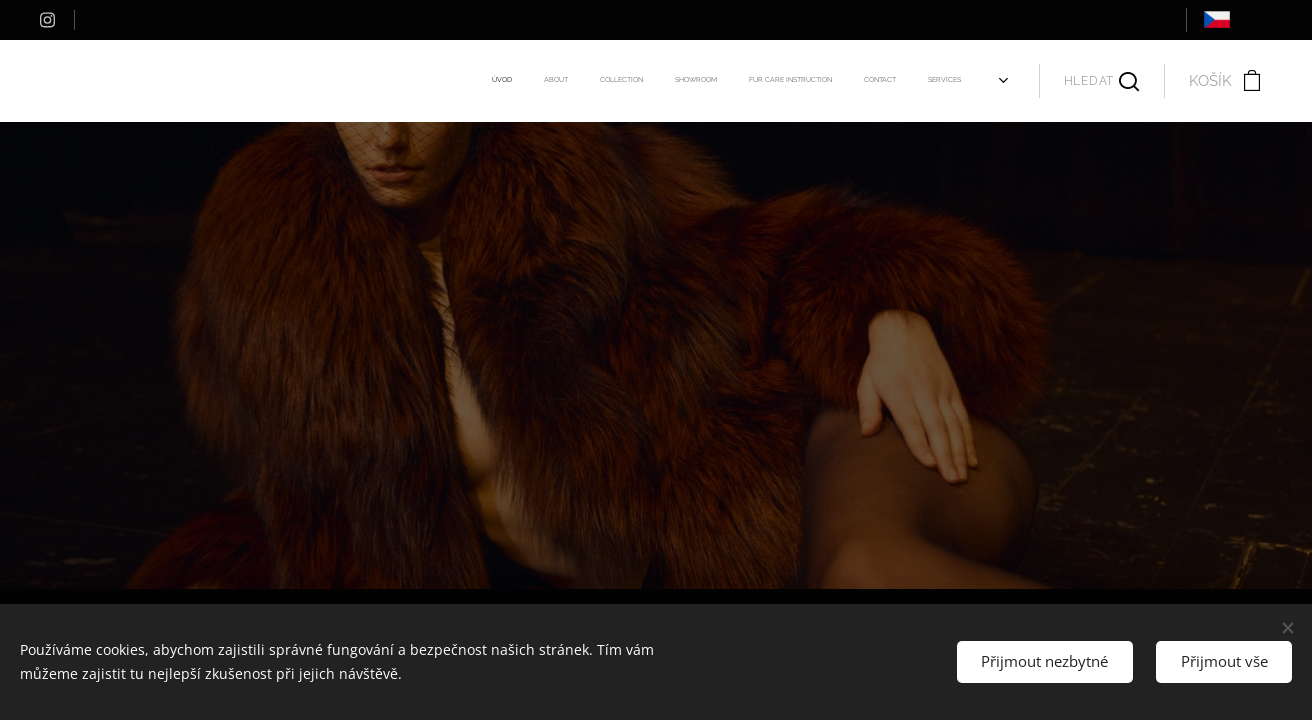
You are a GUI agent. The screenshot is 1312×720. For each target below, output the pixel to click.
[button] (1101, 81)
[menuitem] (720, 81)
